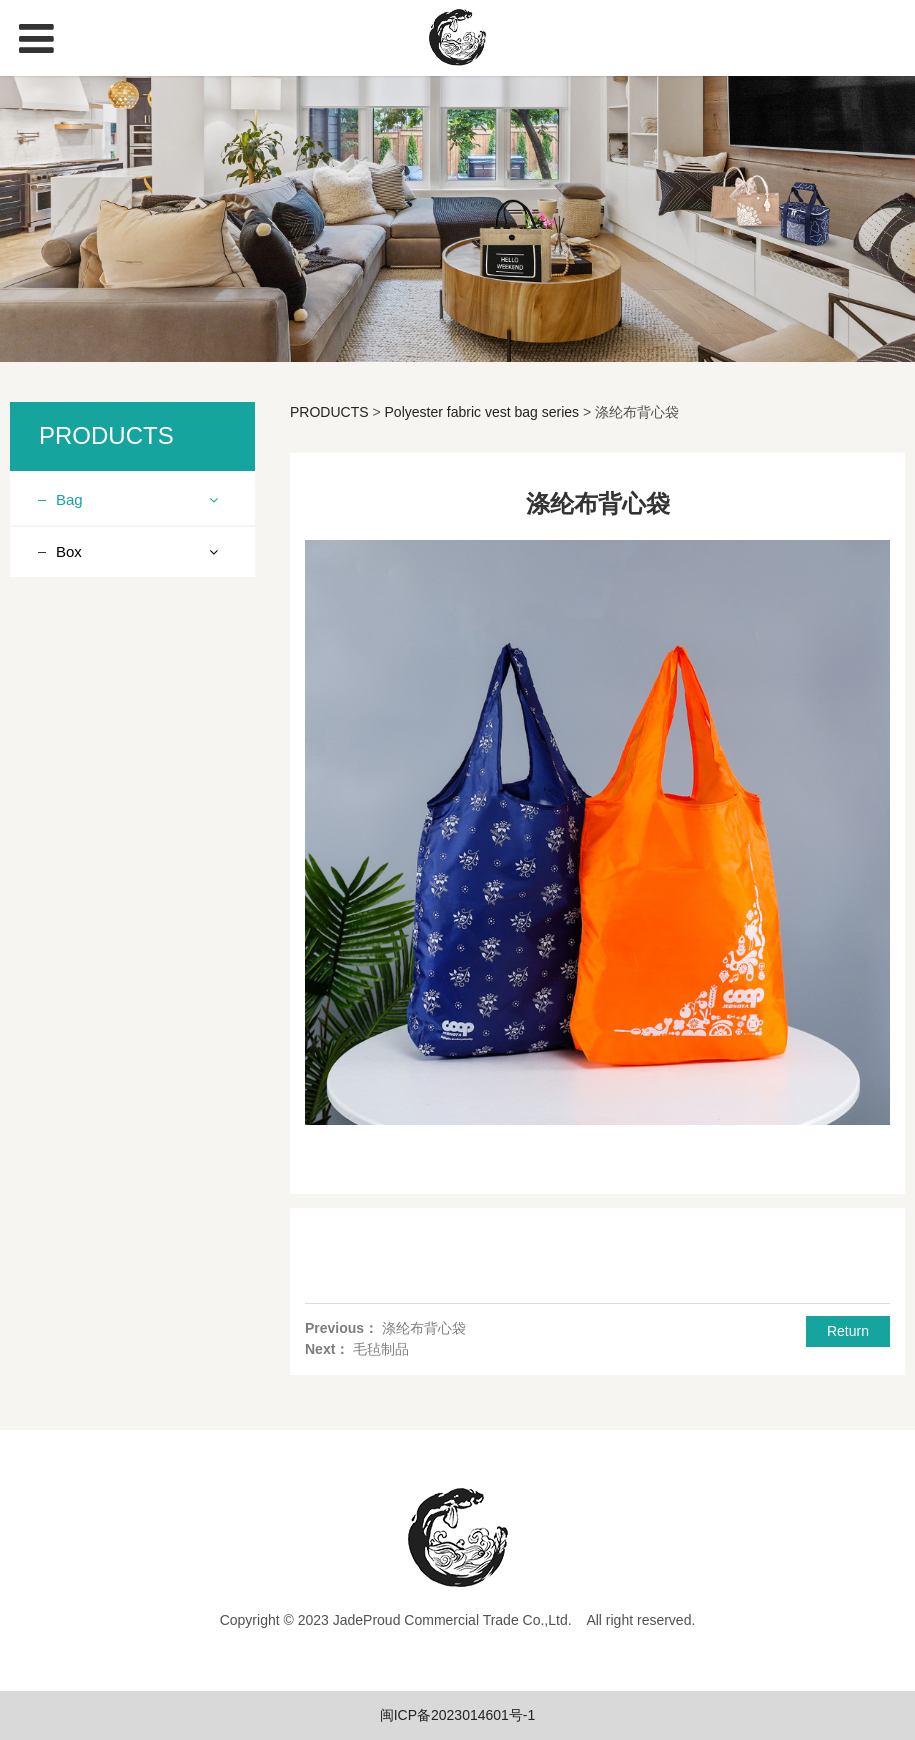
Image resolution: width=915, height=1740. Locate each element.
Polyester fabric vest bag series (135, 862)
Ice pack (98, 946)
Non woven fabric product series (126, 560)
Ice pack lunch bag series (130, 741)
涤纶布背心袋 (424, 1328)
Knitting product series (141, 609)
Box (69, 1030)
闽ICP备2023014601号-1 (458, 1715)
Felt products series (133, 910)
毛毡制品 (381, 1349)
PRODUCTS (329, 412)
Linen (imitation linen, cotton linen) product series (138, 669)
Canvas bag (109, 981)
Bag (69, 499)
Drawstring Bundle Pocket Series (129, 802)
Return (848, 1331)
